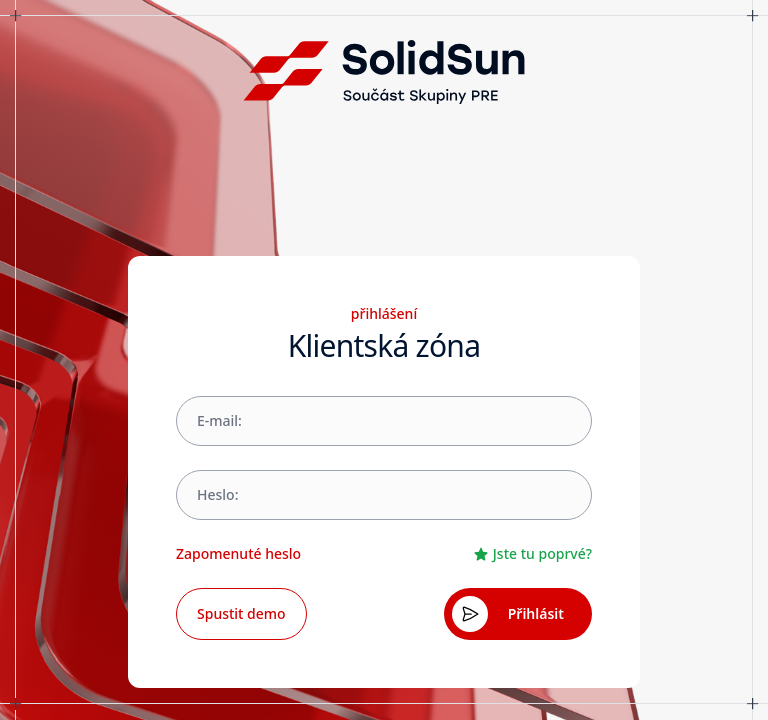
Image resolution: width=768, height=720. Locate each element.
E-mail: (219, 420)
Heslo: (217, 494)
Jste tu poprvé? (532, 553)
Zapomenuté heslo (238, 553)
